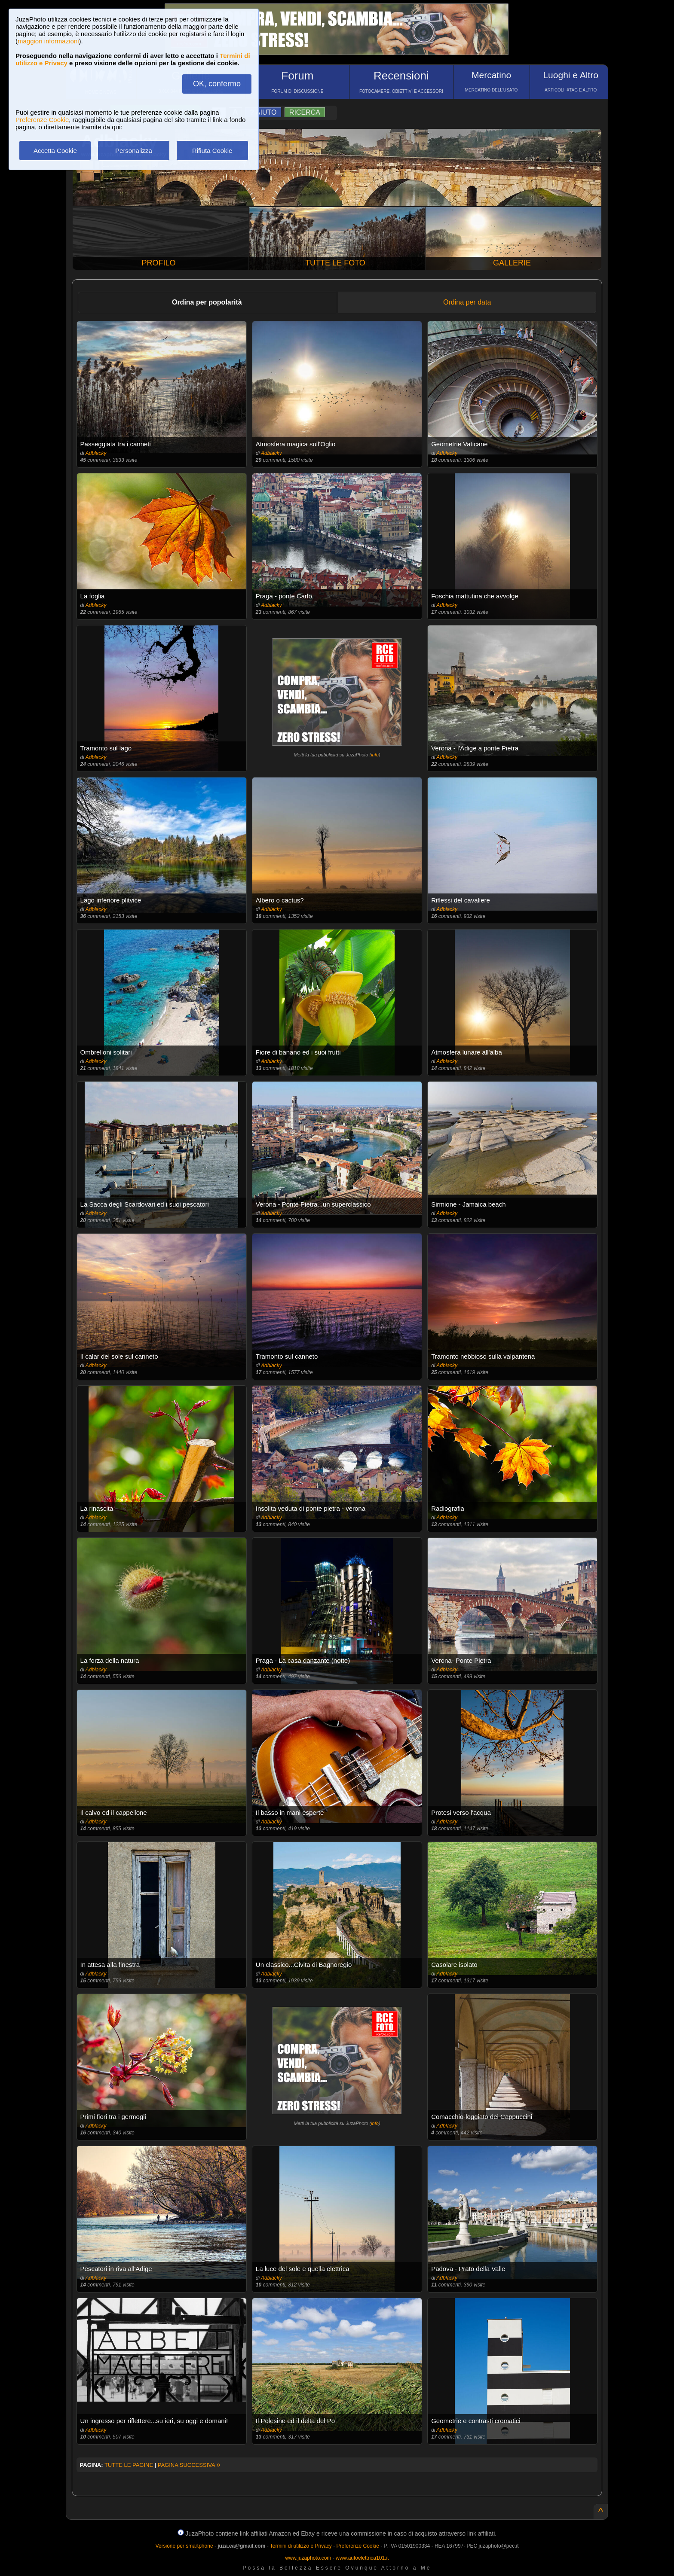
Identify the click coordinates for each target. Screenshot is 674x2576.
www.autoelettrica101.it (362, 2558)
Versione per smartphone (184, 2546)
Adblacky (96, 453)
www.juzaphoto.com (308, 2558)
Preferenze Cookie (42, 119)
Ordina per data (467, 302)
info (375, 754)
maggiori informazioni (48, 41)
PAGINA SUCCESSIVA (189, 2465)
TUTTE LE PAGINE (128, 2465)
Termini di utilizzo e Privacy (301, 2546)
